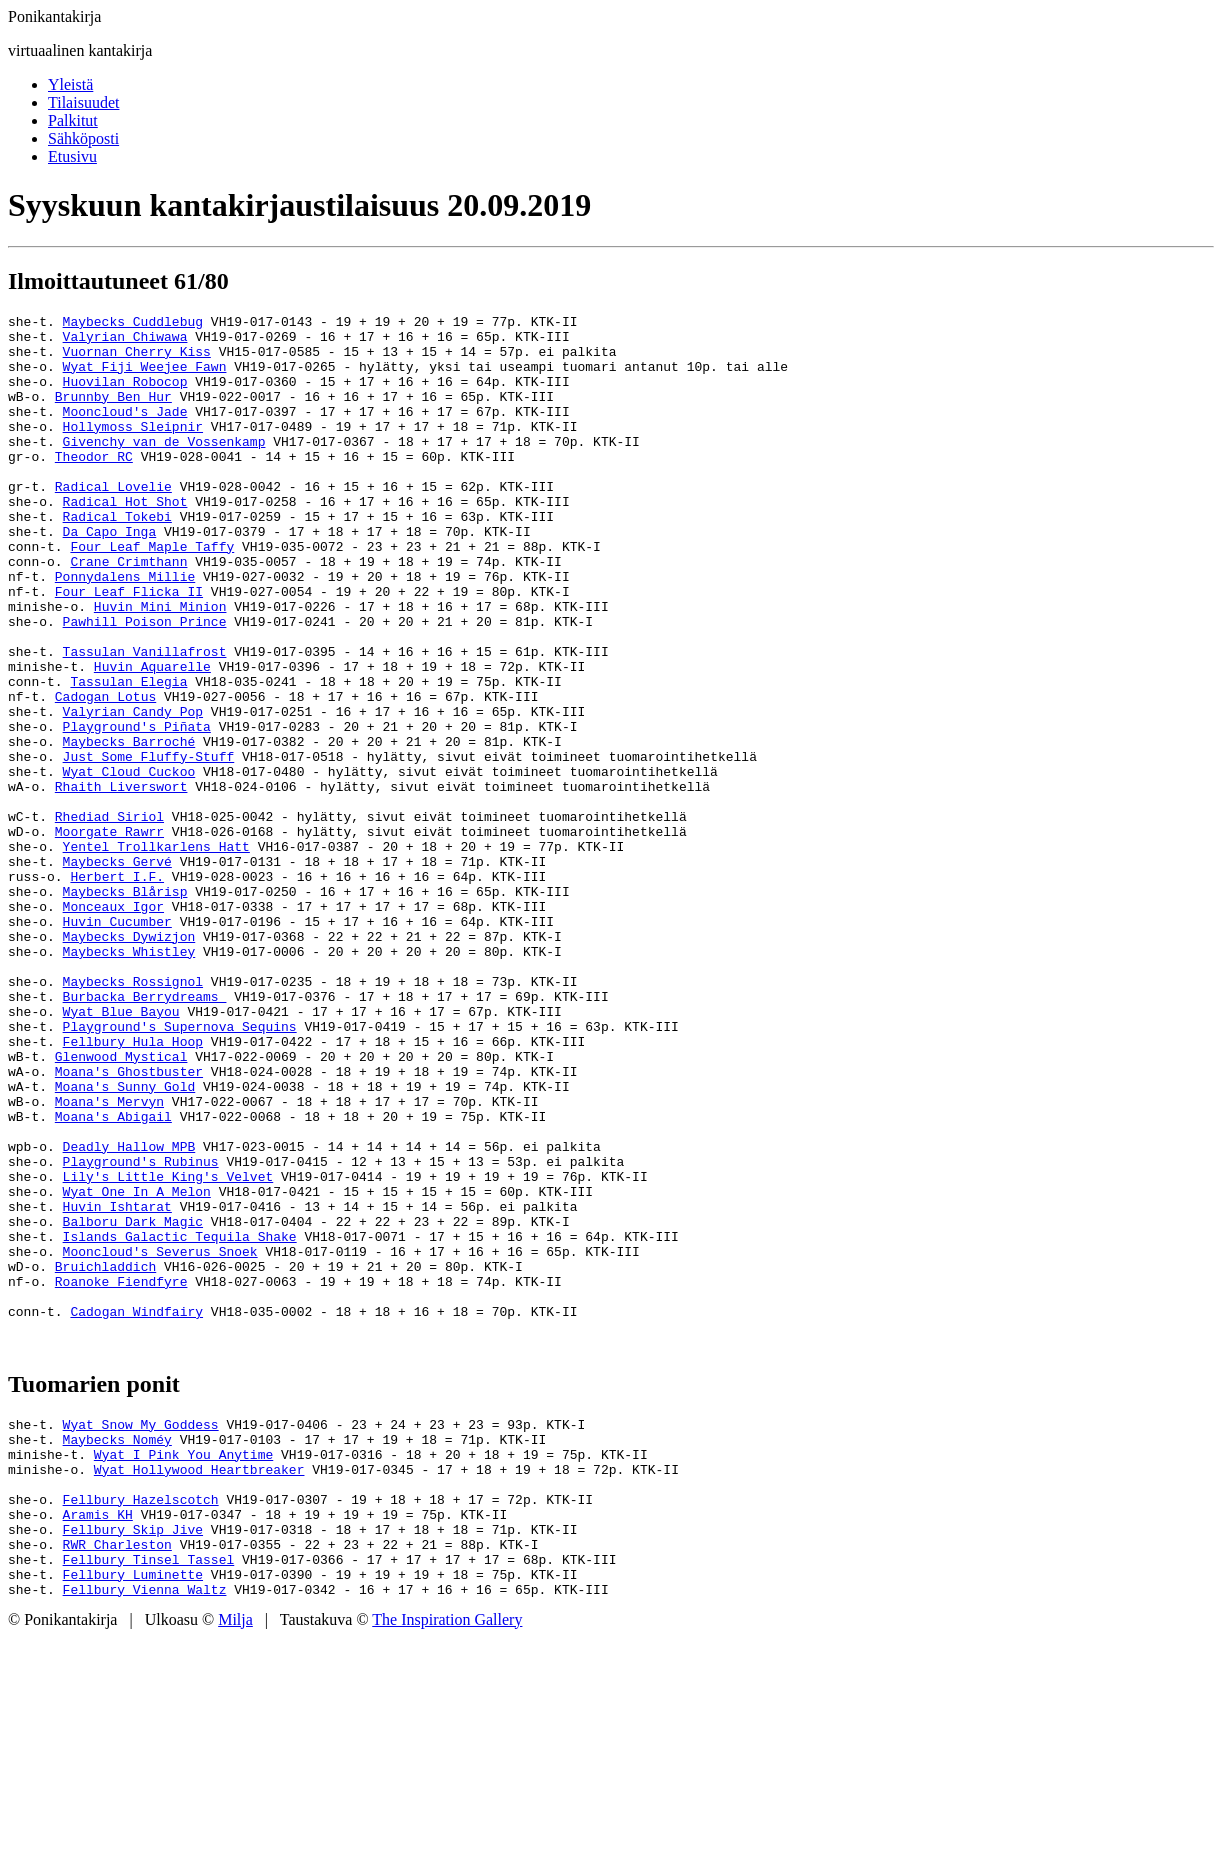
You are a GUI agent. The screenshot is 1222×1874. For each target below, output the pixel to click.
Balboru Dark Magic (133, 1404)
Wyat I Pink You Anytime (183, 1664)
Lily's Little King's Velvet (168, 1350)
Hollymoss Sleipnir (133, 450)
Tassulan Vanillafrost (145, 720)
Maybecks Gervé (117, 972)
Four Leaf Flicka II (129, 648)
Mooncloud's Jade (125, 432)
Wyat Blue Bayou (121, 1152)
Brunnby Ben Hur (113, 414)
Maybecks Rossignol (133, 1116)
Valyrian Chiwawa (125, 342)
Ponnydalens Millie (125, 630)
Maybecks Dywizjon (129, 1062)
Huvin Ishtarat (117, 1386)
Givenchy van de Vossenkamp (164, 468)
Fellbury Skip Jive (133, 1754)
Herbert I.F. (117, 990)
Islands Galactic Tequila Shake (180, 1422)
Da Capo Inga (110, 576)
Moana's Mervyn (109, 1260)
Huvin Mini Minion (160, 666)
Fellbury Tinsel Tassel (149, 1790)
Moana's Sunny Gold (125, 1242)
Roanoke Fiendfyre (121, 1476)
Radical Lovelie (113, 522)
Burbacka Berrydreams (145, 1134)
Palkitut (73, 120)
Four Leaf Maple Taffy (152, 594)
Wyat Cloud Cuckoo (129, 864)
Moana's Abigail (113, 1278)
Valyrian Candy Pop (133, 792)
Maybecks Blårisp (125, 1008)
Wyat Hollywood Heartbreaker (199, 1682)
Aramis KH (98, 1736)
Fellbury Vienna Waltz (145, 1826)
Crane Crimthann (128, 612)
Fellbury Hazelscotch (141, 1718)
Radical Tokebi (117, 558)
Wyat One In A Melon (137, 1368)
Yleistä (70, 84)
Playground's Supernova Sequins (180, 1170)
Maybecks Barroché (129, 828)
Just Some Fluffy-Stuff (149, 846)
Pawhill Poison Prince (145, 684)
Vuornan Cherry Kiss (137, 360)
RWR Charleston (117, 1772)
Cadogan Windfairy (136, 1512)
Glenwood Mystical (121, 1206)
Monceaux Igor (113, 1026)
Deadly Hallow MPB (129, 1314)
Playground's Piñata (137, 810)
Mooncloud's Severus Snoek (160, 1440)
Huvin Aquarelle (152, 738)
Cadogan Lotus (105, 774)
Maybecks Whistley (129, 1080)
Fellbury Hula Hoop (133, 1188)
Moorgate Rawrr (109, 936)
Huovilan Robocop (125, 396)
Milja (235, 1856)
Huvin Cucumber (117, 1044)
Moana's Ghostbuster (129, 1224)
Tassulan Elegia (128, 756)
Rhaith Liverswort (121, 882)
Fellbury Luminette (133, 1808)
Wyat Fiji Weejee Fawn (145, 378)
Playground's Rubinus (141, 1332)
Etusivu (72, 156)
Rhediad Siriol (109, 918)
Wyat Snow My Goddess (141, 1628)
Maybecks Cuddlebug (133, 324)
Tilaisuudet (83, 102)
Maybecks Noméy (117, 1646)
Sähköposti (83, 138)
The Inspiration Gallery (447, 1856)
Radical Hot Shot (125, 540)
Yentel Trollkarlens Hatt (156, 954)
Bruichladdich (105, 1458)
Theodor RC (94, 486)
